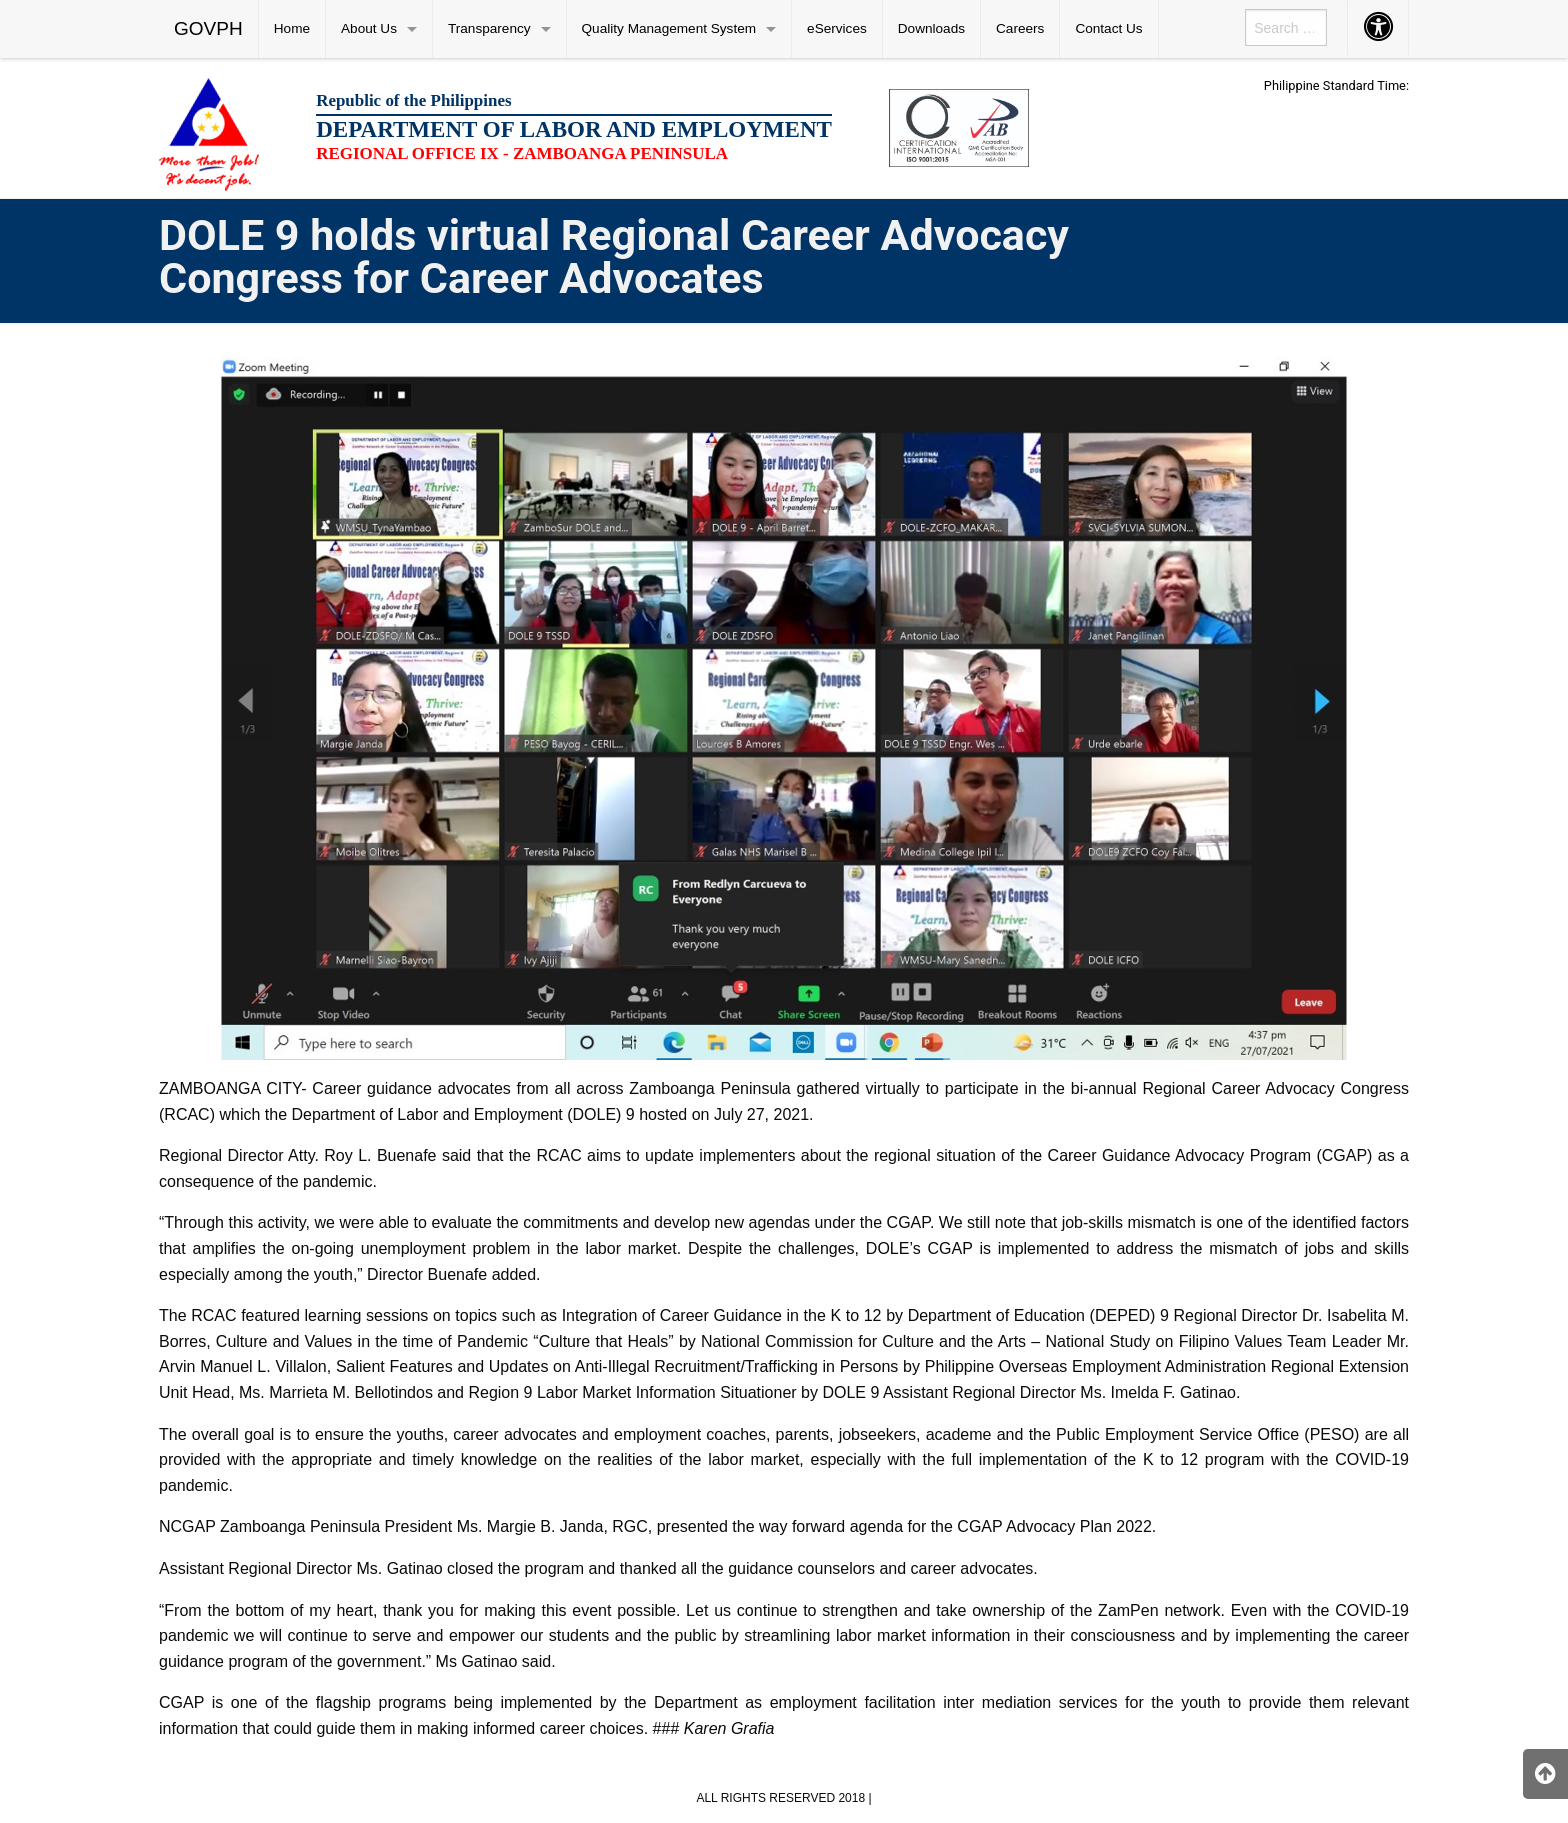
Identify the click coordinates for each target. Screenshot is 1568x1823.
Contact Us (1108, 28)
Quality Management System (669, 28)
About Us (369, 28)
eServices (837, 28)
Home (292, 28)
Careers (1020, 28)
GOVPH (208, 28)
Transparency (489, 28)
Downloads (931, 28)
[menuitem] (209, 29)
